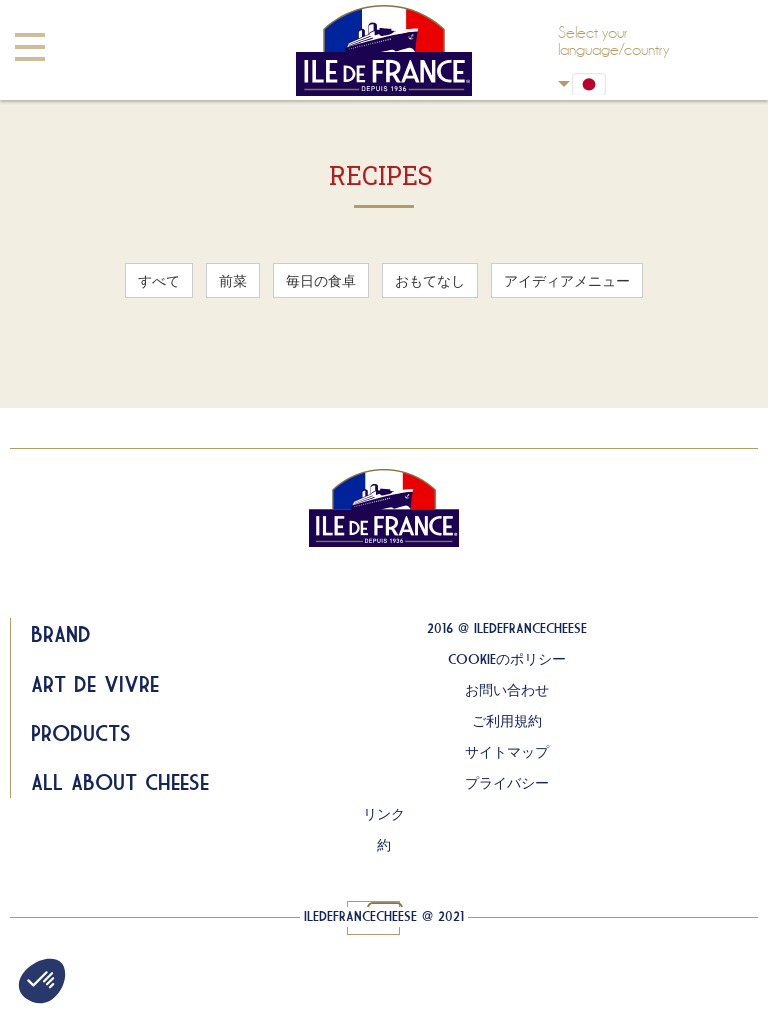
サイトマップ (507, 752)
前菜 (233, 280)
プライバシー (507, 783)
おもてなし (430, 280)
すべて (159, 280)
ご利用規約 (507, 721)
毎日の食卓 (321, 280)
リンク (384, 814)
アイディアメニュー (567, 280)
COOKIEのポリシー (507, 659)
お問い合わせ (507, 690)
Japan (564, 83)
